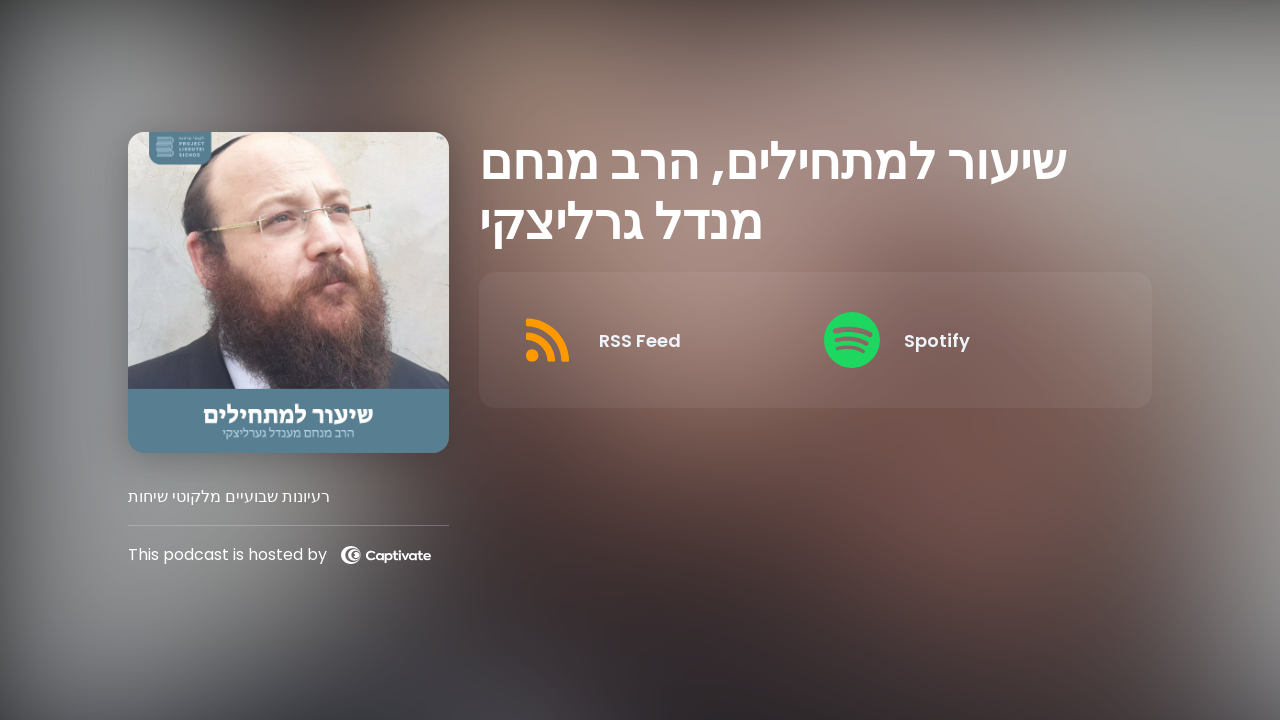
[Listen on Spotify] (960, 340)
